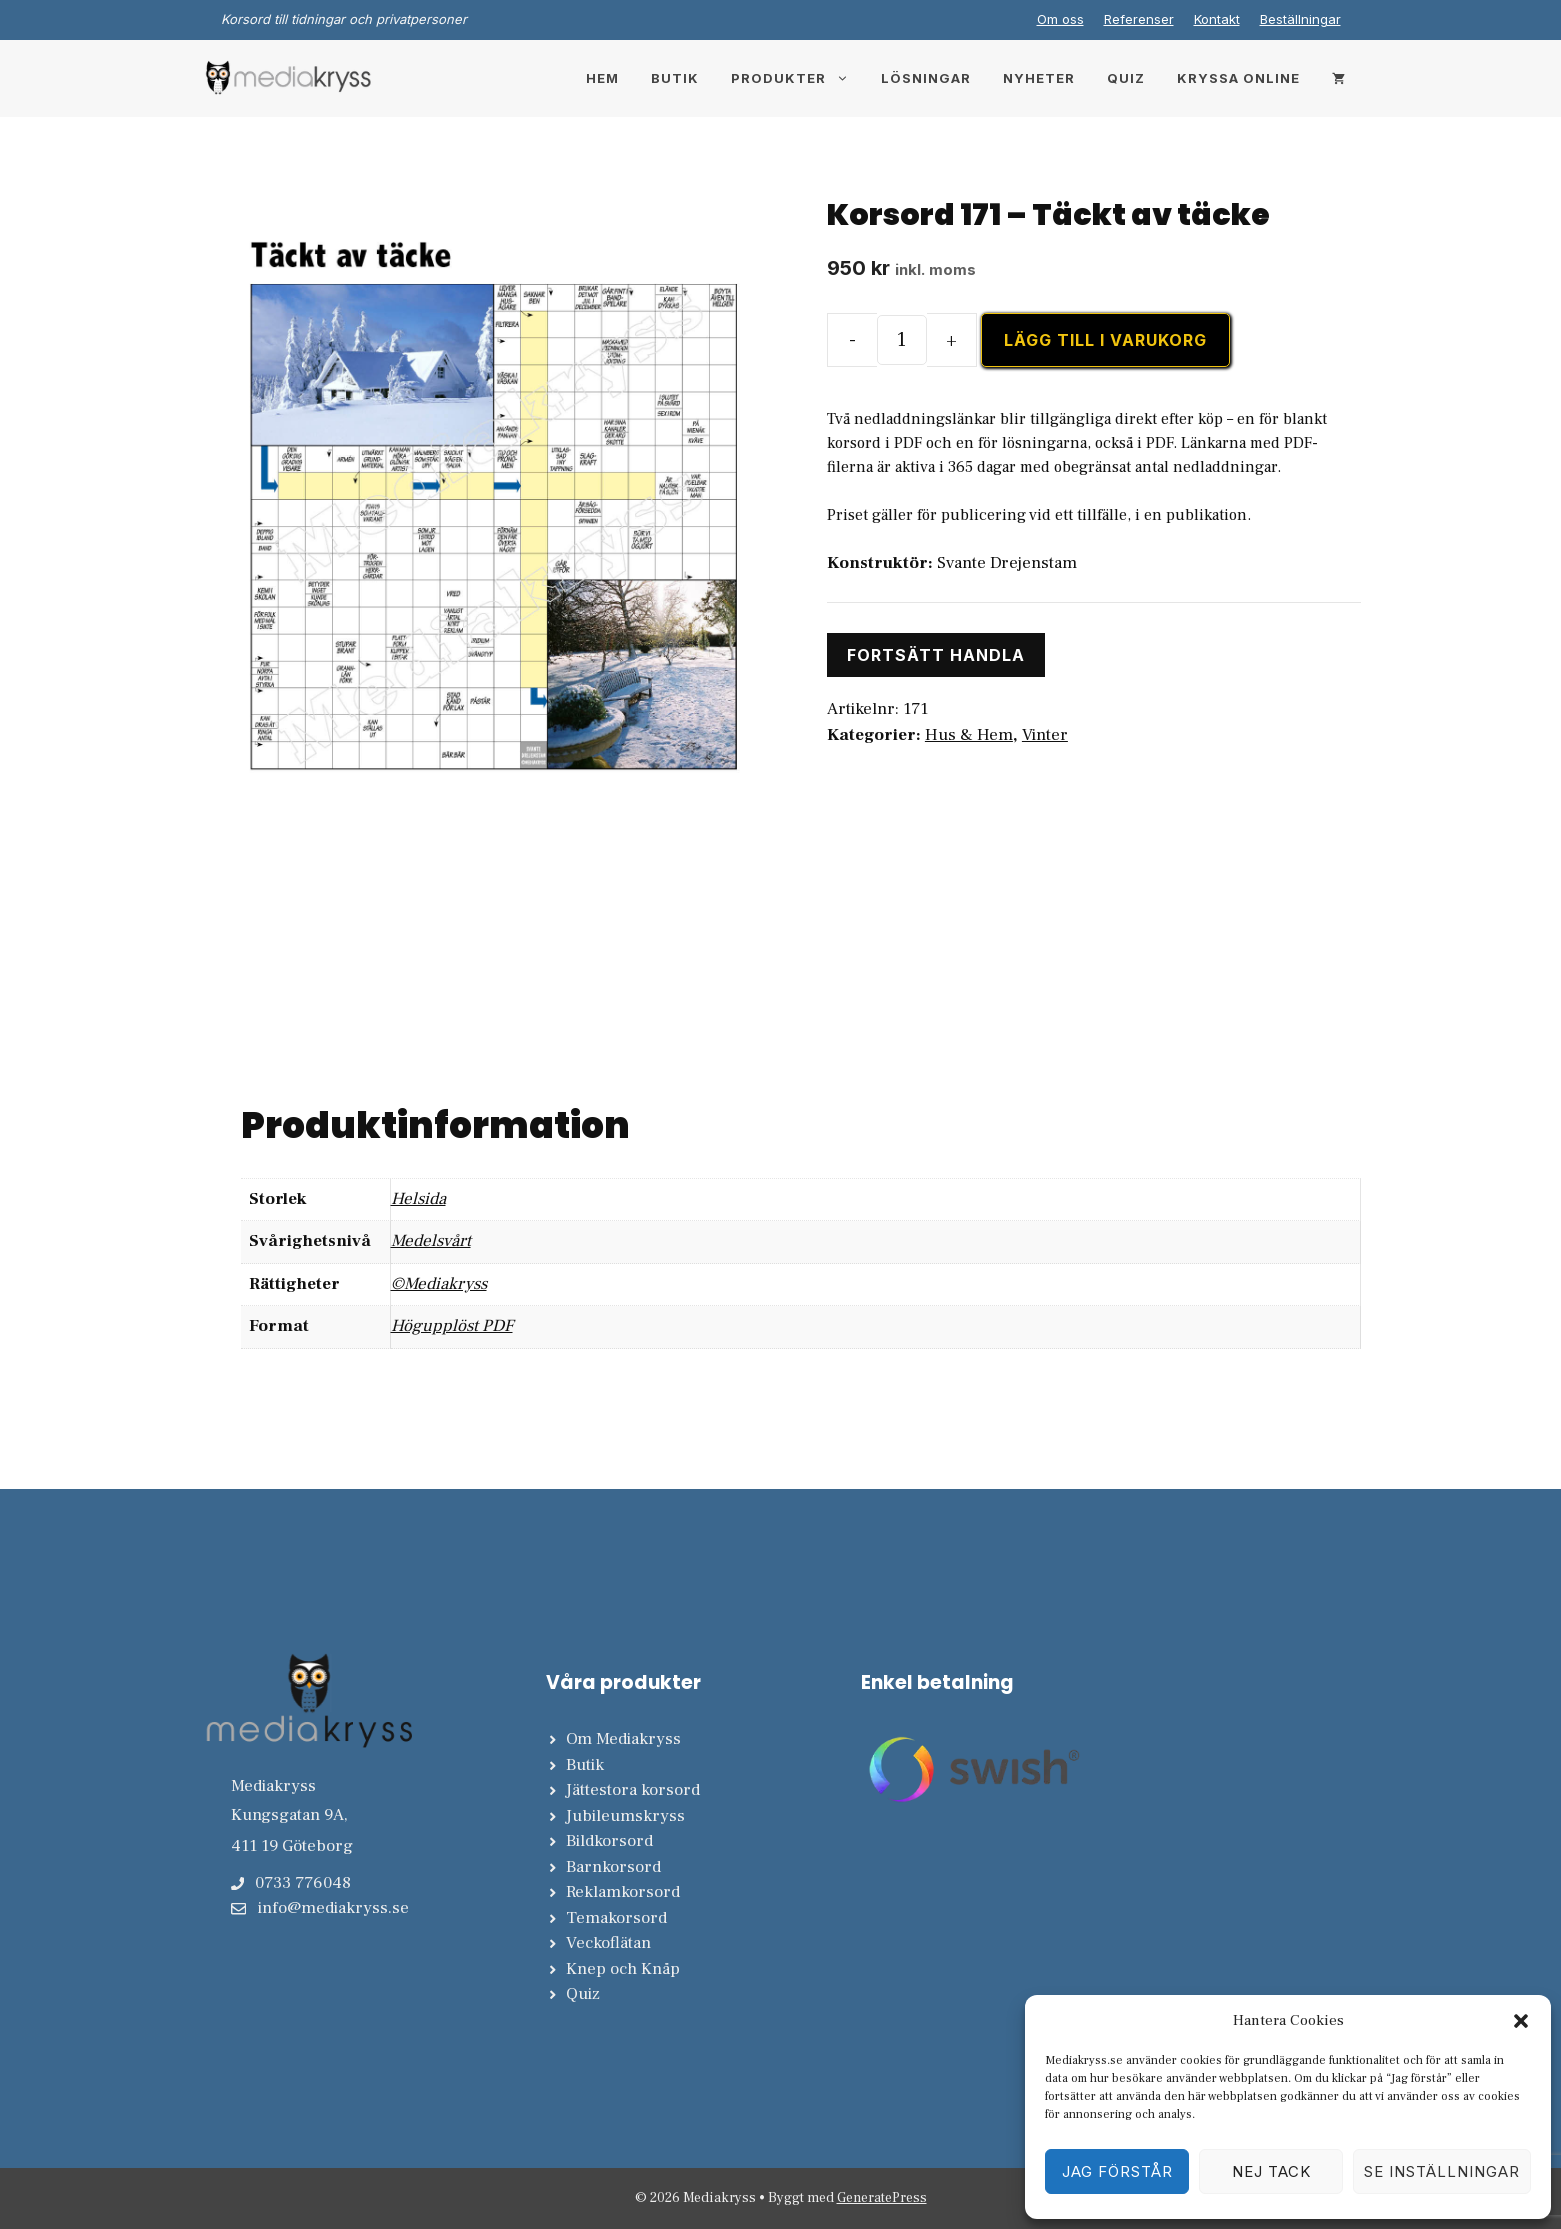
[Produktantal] (902, 340)
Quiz (1126, 78)
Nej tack (1271, 2171)
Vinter (1045, 735)
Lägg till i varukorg (1105, 340)
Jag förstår (1117, 2171)
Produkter (798, 78)
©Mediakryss (439, 1284)
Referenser (1139, 19)
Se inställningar (1442, 2171)
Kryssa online (1238, 78)
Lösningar (926, 78)
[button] (1521, 2021)
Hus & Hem (969, 735)
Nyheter (1039, 78)
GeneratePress (882, 2198)
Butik (675, 78)
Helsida (418, 1199)
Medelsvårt (431, 1241)
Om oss (1060, 19)
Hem (602, 78)
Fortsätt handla (936, 655)
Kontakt (1217, 19)
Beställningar (1300, 19)
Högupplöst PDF (452, 1326)
